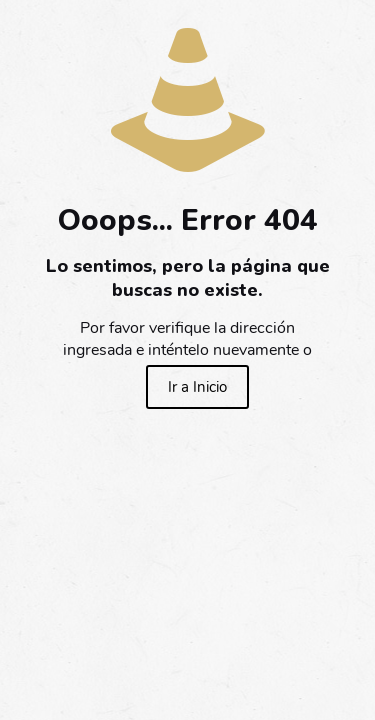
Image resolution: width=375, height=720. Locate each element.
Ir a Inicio (197, 387)
